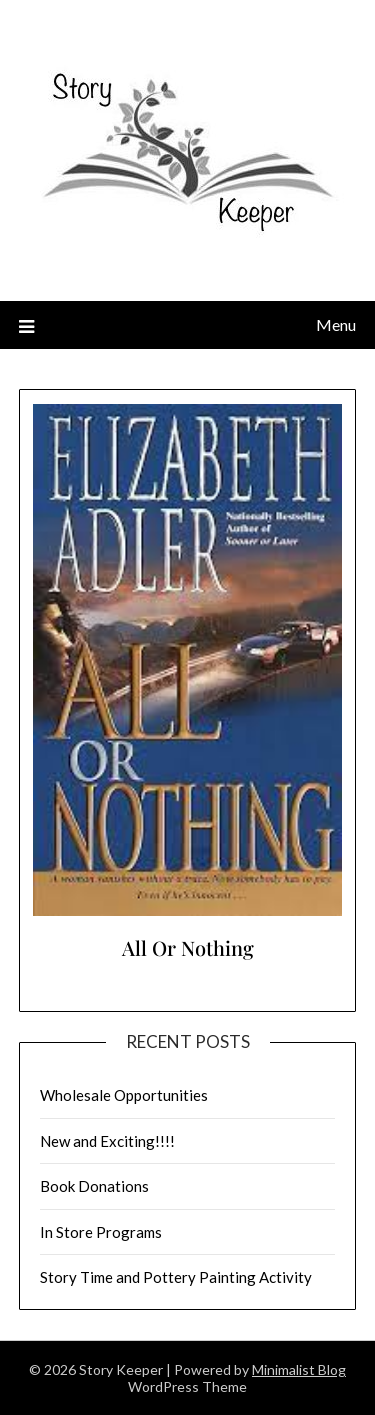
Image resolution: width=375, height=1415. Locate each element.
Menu (336, 324)
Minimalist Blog (299, 1369)
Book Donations (94, 1186)
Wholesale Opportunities (124, 1095)
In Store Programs (101, 1232)
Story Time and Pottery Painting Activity (176, 1277)
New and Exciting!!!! (107, 1141)
